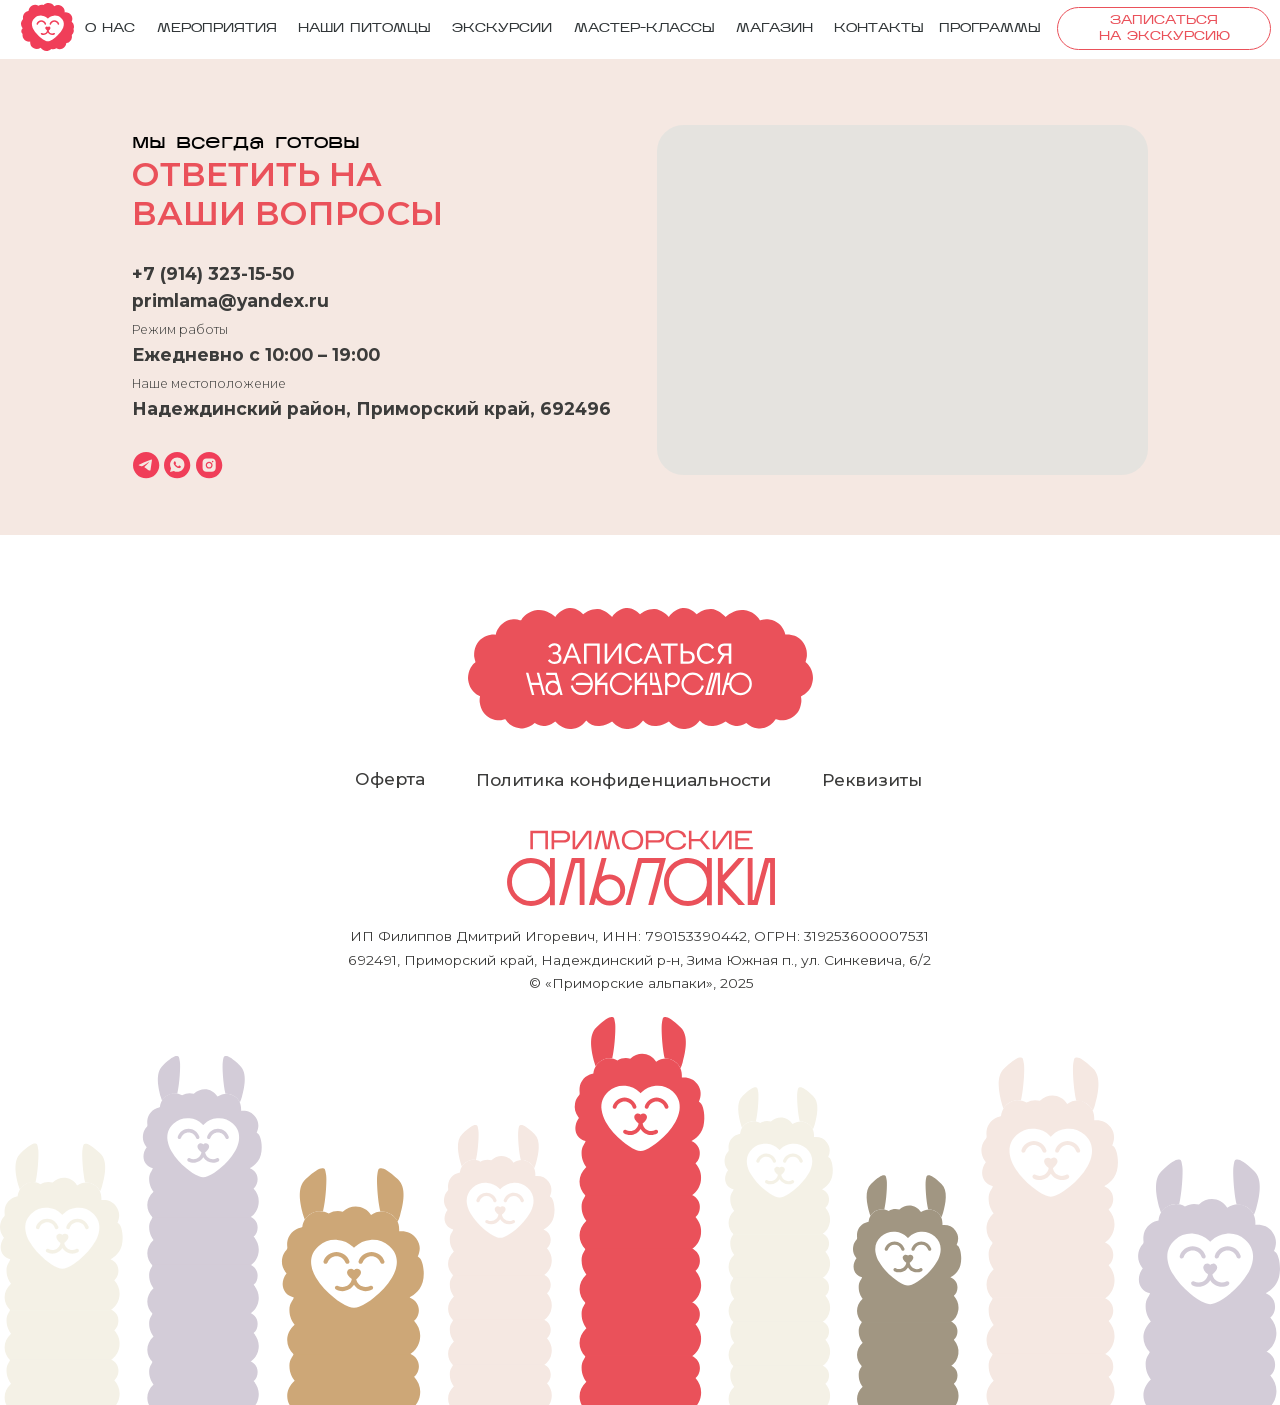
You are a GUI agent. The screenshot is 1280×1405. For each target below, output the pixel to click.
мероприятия (217, 28)
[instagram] (209, 465)
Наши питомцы (364, 28)
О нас (110, 28)
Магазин (774, 28)
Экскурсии (502, 28)
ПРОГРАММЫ (990, 28)
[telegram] (146, 465)
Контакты (879, 28)
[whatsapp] (177, 465)
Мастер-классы (644, 28)
